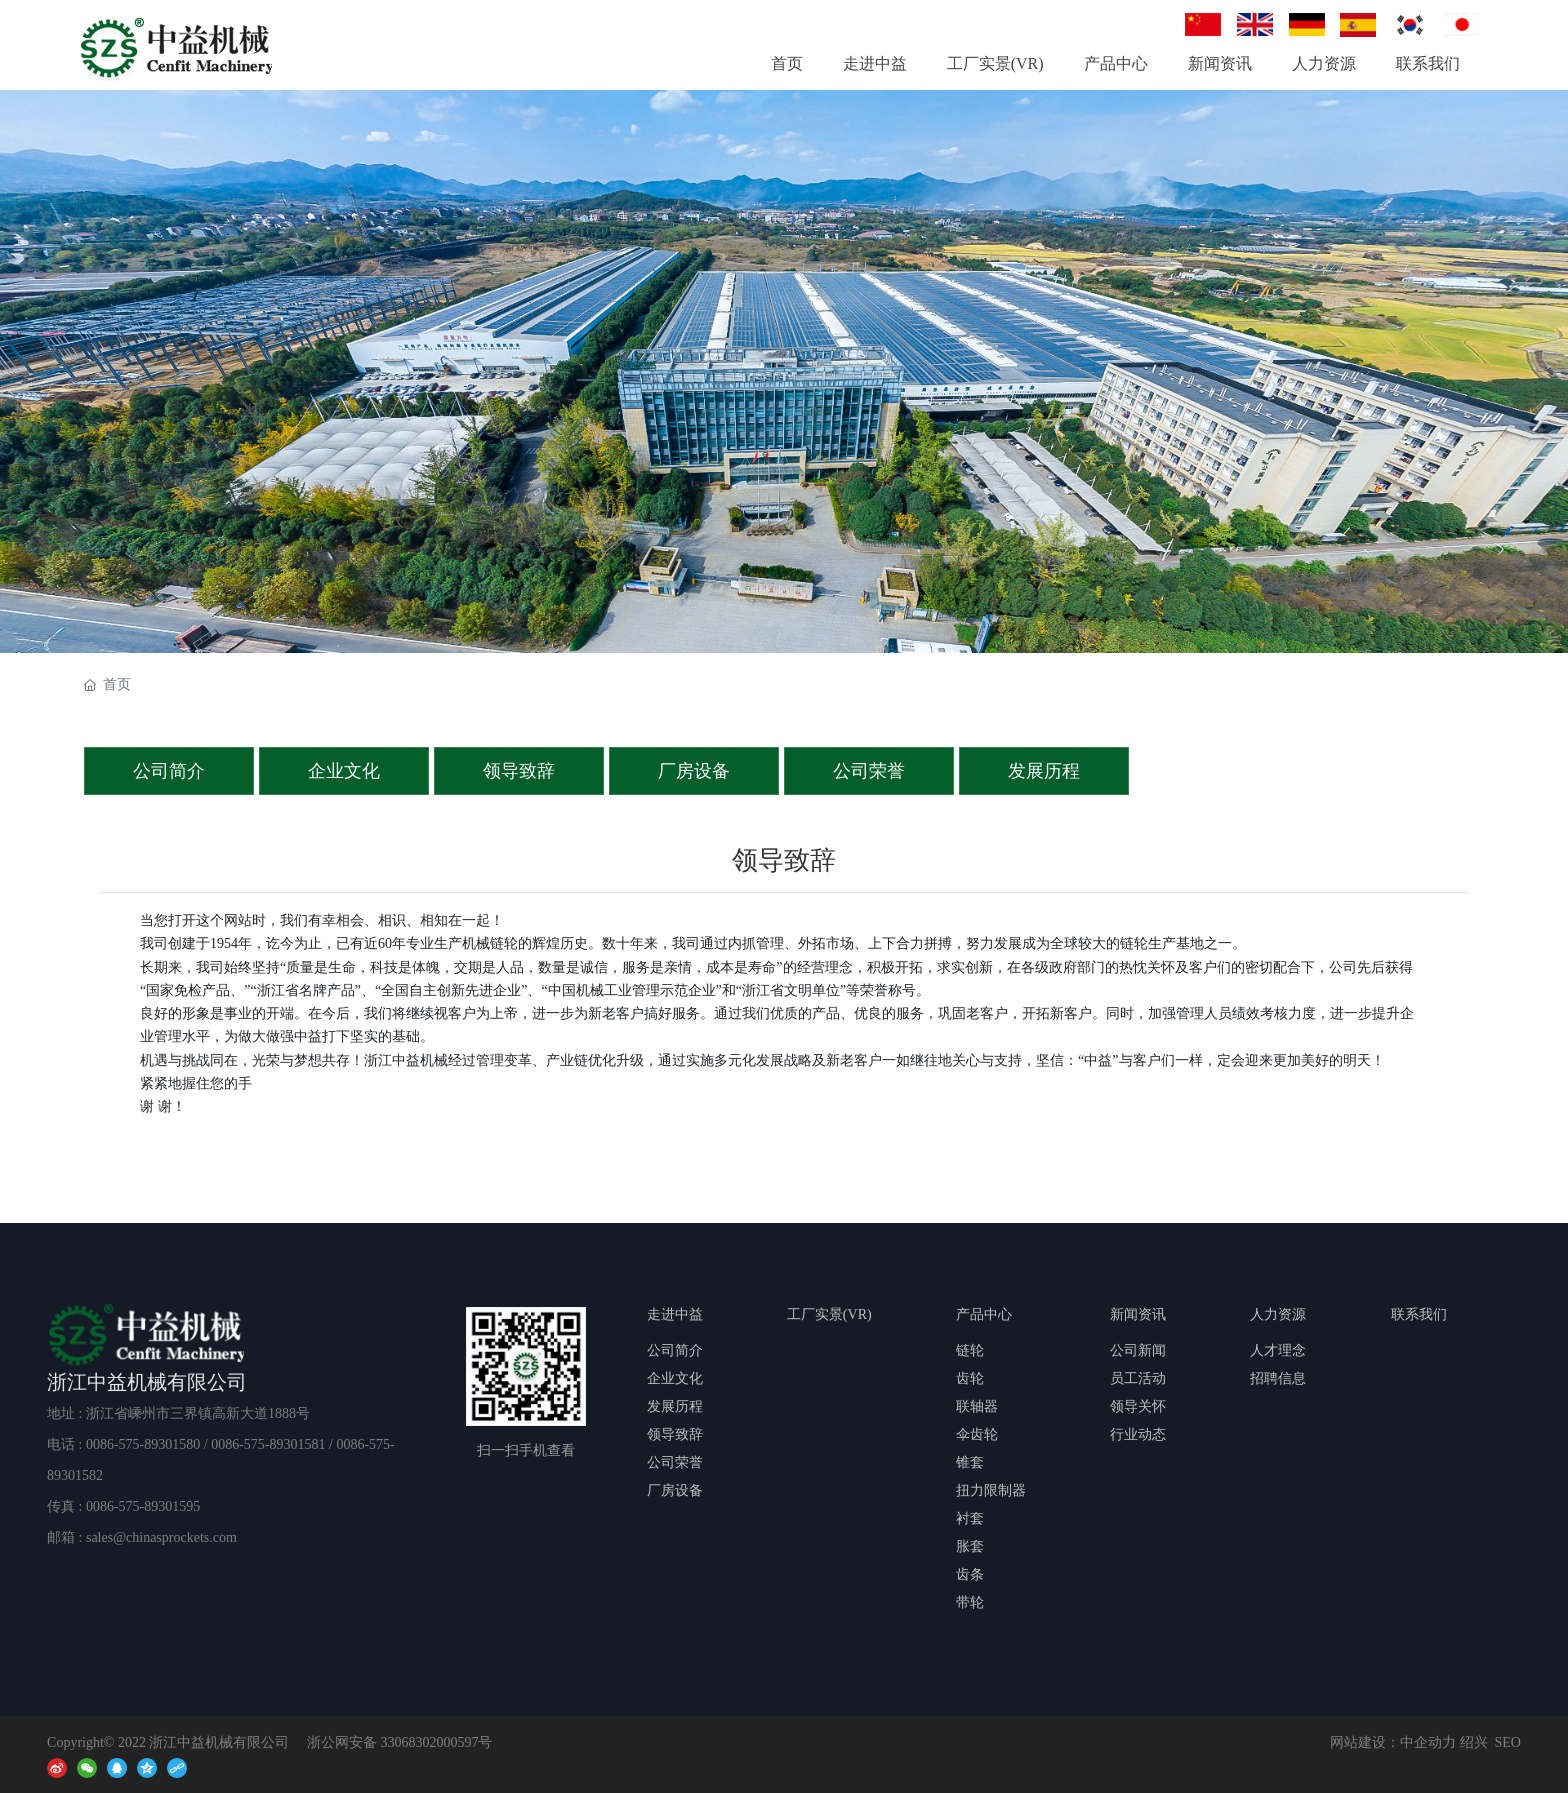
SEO (1508, 1742)
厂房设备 (694, 771)
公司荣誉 (869, 771)
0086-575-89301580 (143, 1444)
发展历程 (1044, 771)
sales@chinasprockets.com (161, 1537)
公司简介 (169, 771)
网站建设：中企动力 (1393, 1742)
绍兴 (1474, 1742)
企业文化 (344, 771)
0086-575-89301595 (143, 1506)
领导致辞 (519, 771)
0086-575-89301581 (268, 1444)
